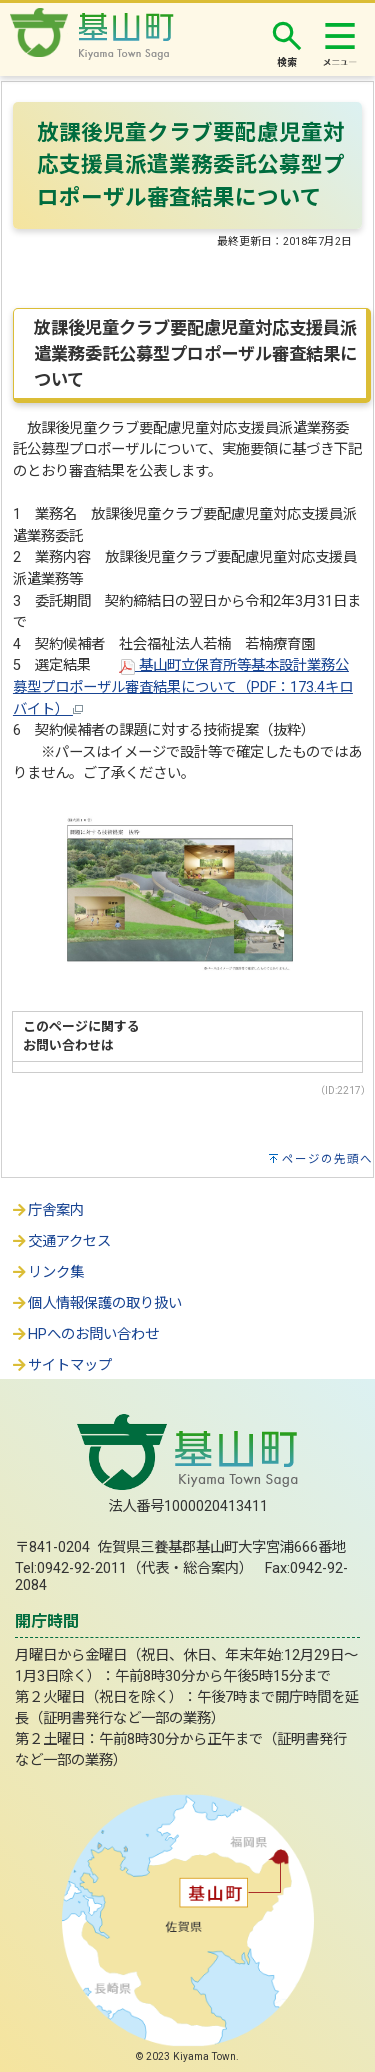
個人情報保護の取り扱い (96, 1303)
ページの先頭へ (327, 1159)
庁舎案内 (47, 1210)
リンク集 (47, 1272)
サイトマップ (61, 1365)
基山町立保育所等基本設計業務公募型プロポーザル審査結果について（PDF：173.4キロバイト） (183, 687)
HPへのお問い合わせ (84, 1334)
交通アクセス (60, 1241)
